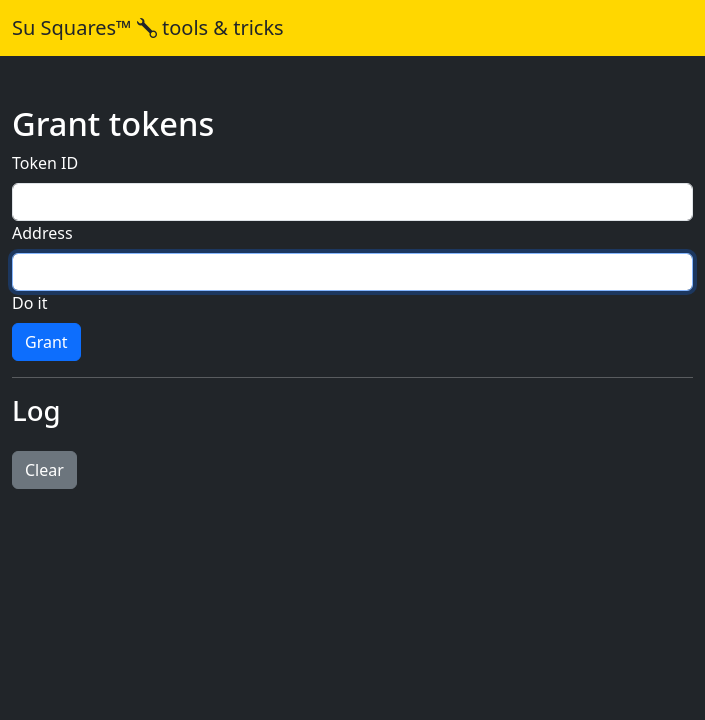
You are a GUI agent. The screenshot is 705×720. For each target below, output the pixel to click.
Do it (29, 303)
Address (42, 233)
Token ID (45, 163)
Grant (46, 342)
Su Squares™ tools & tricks (148, 27)
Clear (44, 470)
